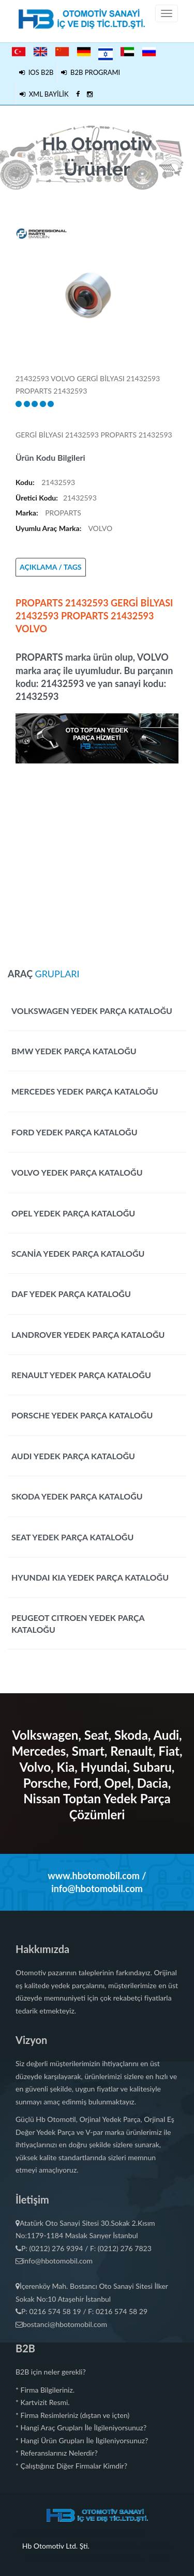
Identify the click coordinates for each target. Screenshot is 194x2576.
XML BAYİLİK (44, 94)
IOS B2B (36, 72)
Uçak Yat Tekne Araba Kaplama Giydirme (79, 2532)
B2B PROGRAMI (90, 72)
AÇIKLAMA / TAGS (51, 567)
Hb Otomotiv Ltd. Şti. (55, 2545)
